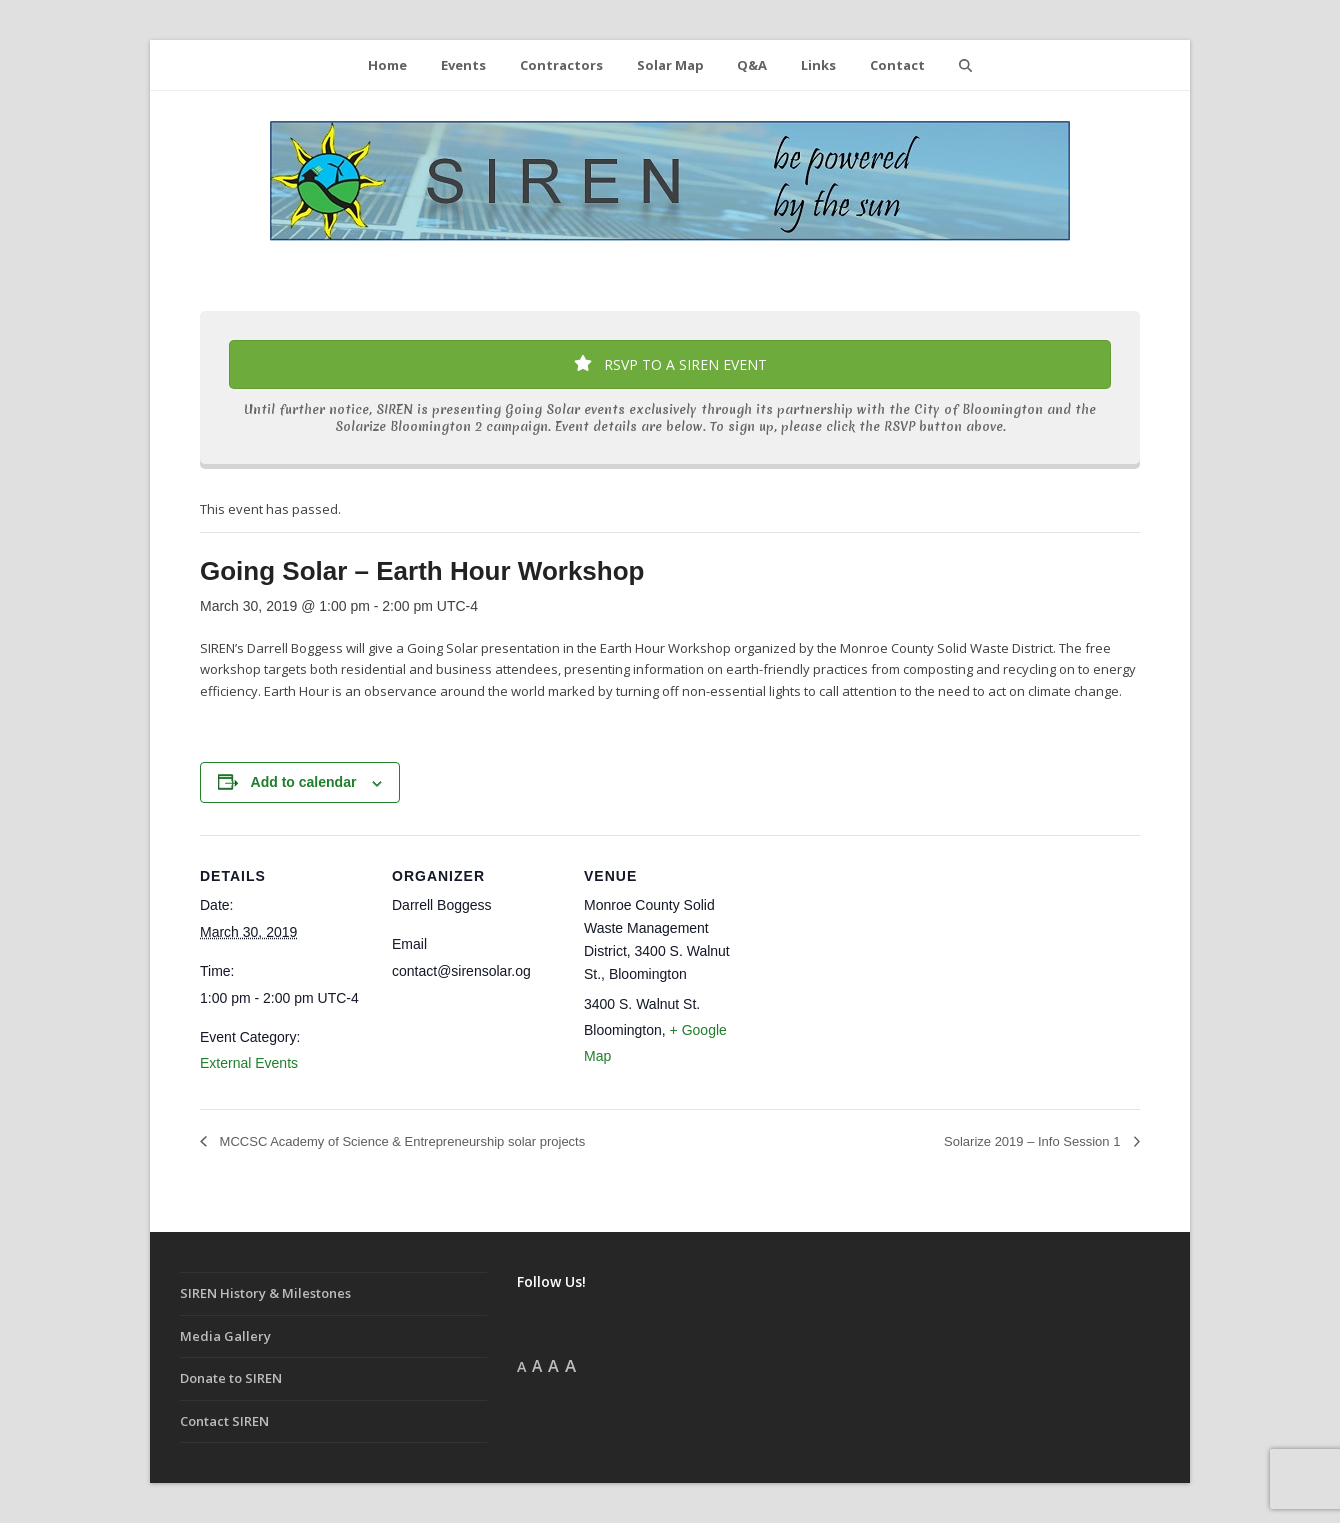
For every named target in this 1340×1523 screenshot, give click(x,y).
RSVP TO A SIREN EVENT (670, 364)
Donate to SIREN (231, 1378)
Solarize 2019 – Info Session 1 (1034, 1141)
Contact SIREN (224, 1421)
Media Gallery (225, 1336)
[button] (965, 65)
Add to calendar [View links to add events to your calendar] (304, 782)
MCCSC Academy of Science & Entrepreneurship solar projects (400, 1141)
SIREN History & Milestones (265, 1293)
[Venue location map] (881, 972)
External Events (249, 1063)
